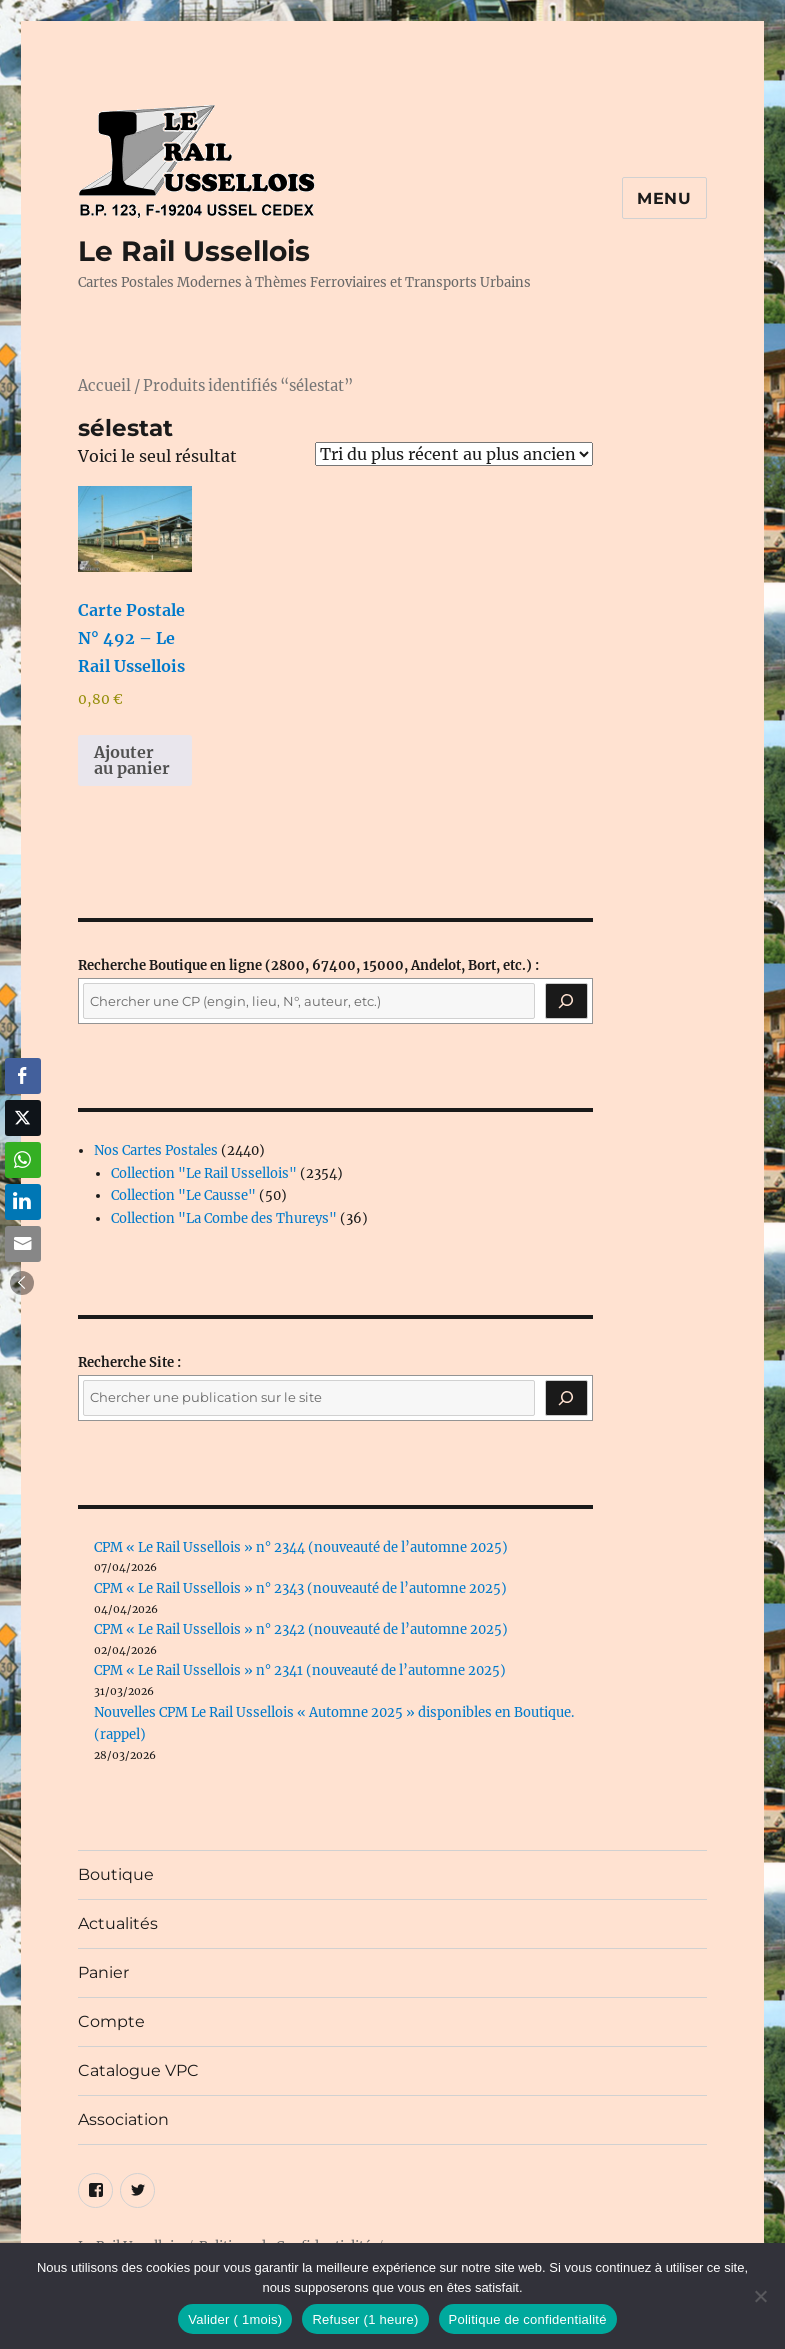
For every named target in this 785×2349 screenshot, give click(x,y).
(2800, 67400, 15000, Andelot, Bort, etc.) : (308, 965)
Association (123, 2119)
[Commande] (454, 454)
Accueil (104, 386)
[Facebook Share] (23, 1076)
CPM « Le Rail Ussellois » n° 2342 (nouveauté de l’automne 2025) (301, 1629)
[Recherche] (566, 1001)
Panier (103, 1972)
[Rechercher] (566, 1398)
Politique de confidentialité (528, 2319)
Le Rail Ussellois (194, 251)
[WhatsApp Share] (23, 1160)
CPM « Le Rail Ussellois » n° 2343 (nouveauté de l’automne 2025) (300, 1588)
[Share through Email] (23, 1244)
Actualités (118, 1923)
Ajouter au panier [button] (132, 760)
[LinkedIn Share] (23, 1202)
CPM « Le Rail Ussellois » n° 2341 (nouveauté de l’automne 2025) (300, 1670)
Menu (664, 198)
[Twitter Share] (23, 1118)
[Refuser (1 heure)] (760, 2296)
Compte (111, 2021)
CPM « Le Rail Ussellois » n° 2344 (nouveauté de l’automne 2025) (301, 1547)
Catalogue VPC (138, 2070)
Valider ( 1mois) (235, 2319)
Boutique (116, 1874)
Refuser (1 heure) (365, 2319)
